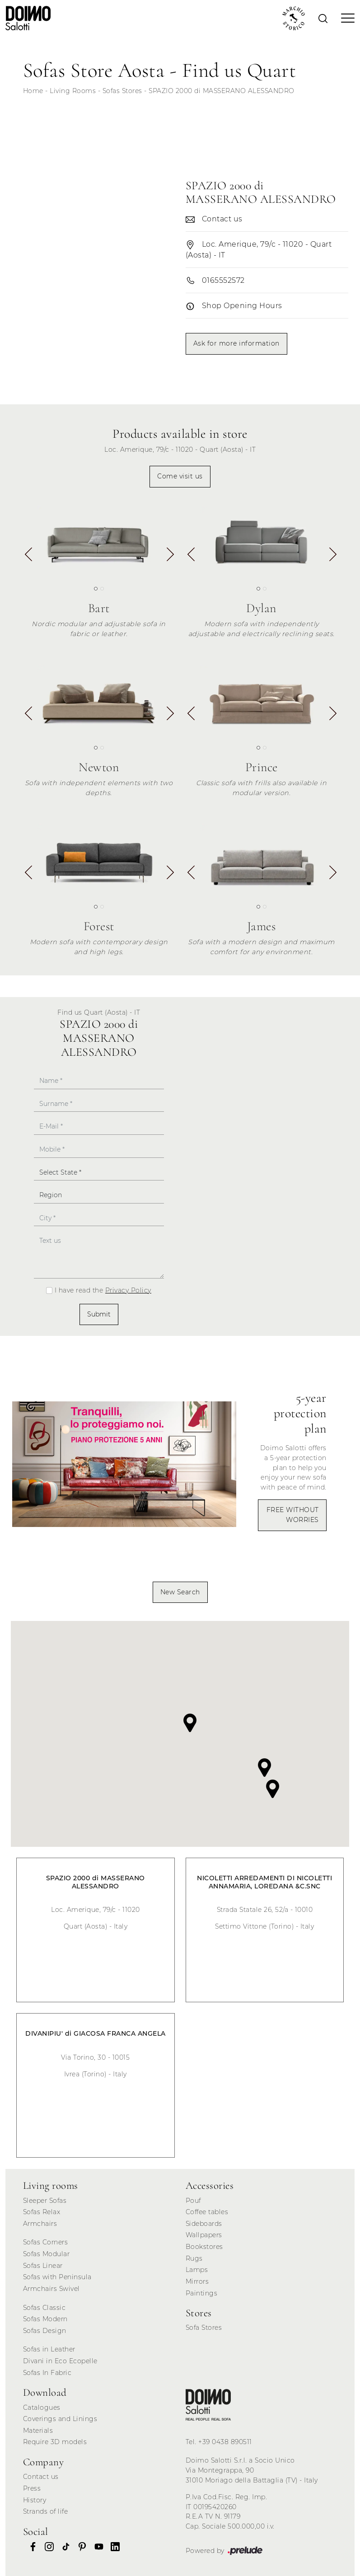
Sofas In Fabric (47, 2373)
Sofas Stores (122, 91)
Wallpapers (204, 2235)
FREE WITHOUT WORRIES (292, 1515)
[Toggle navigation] (345, 18)
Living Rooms (73, 91)
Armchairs (40, 2224)
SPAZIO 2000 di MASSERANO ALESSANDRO (222, 91)
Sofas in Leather (49, 2349)
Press (32, 2488)
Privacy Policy (128, 1290)
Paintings (202, 2293)
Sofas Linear (43, 2266)
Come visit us (180, 476)
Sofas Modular (46, 2254)
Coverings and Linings (60, 2419)
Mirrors (197, 2281)
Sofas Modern (45, 2319)
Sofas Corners (45, 2242)
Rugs (194, 2258)
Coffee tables (207, 2212)
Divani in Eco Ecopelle (60, 2361)
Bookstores (204, 2247)
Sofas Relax (42, 2212)
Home (33, 91)
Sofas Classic (44, 2308)
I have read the (103, 1290)
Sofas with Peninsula (57, 2277)
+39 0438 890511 (225, 2442)
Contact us (41, 2477)
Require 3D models (55, 2442)
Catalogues (42, 2407)
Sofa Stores (204, 2327)
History (35, 2500)
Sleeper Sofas (45, 2201)
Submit (99, 1314)
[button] (170, 557)
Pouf (193, 2201)
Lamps (197, 2270)
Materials (38, 2430)
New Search (180, 1592)
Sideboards (204, 2224)
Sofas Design (44, 2331)
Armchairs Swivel (51, 2289)
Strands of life (45, 2511)
